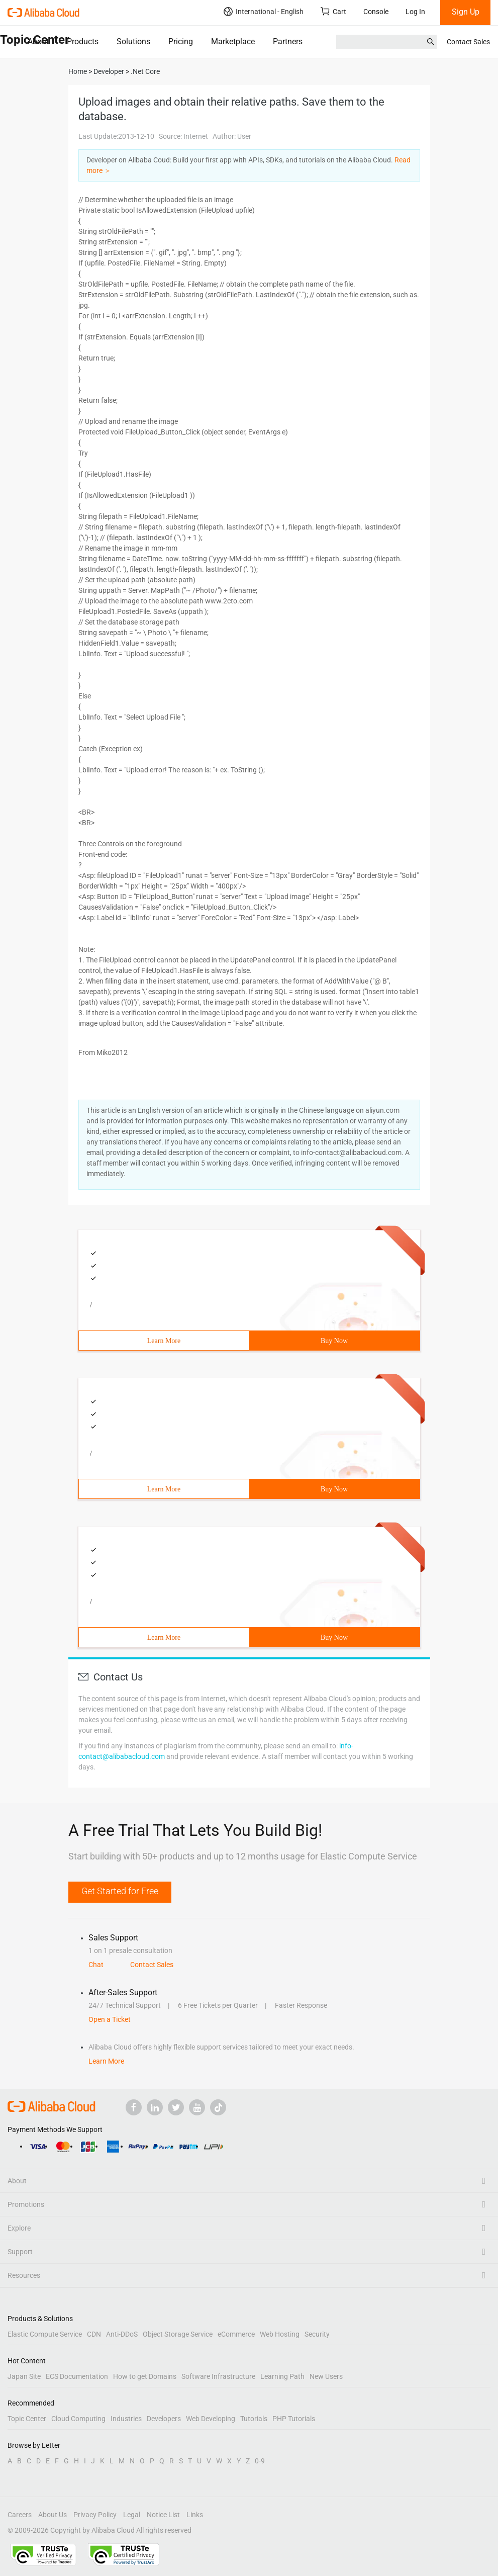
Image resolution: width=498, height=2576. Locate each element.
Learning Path (282, 2376)
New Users (326, 2376)
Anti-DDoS (122, 2334)
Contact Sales (468, 42)
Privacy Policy (95, 2515)
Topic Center (27, 2419)
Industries (126, 2419)
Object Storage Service (178, 2334)
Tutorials (253, 2419)
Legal (131, 2515)
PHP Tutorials (293, 2419)
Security (317, 2334)
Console (375, 12)
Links (194, 2515)
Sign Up (465, 12)
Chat (96, 1965)
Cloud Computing (78, 2419)
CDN (94, 2334)
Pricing (180, 41)
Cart (333, 11)
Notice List (163, 2515)
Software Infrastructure (218, 2376)
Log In (415, 12)
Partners (288, 41)
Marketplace (233, 41)
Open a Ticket (109, 2019)
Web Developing (210, 2419)
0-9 (260, 2461)
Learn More (163, 1341)
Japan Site (24, 2376)
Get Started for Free (119, 1891)
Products (82, 41)
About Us (52, 2515)
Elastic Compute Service (45, 2334)
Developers (164, 2419)
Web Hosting (280, 2334)
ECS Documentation (77, 2376)
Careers (20, 2515)
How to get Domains (144, 2376)
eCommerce (236, 2334)
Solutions (133, 41)
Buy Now (334, 1341)
